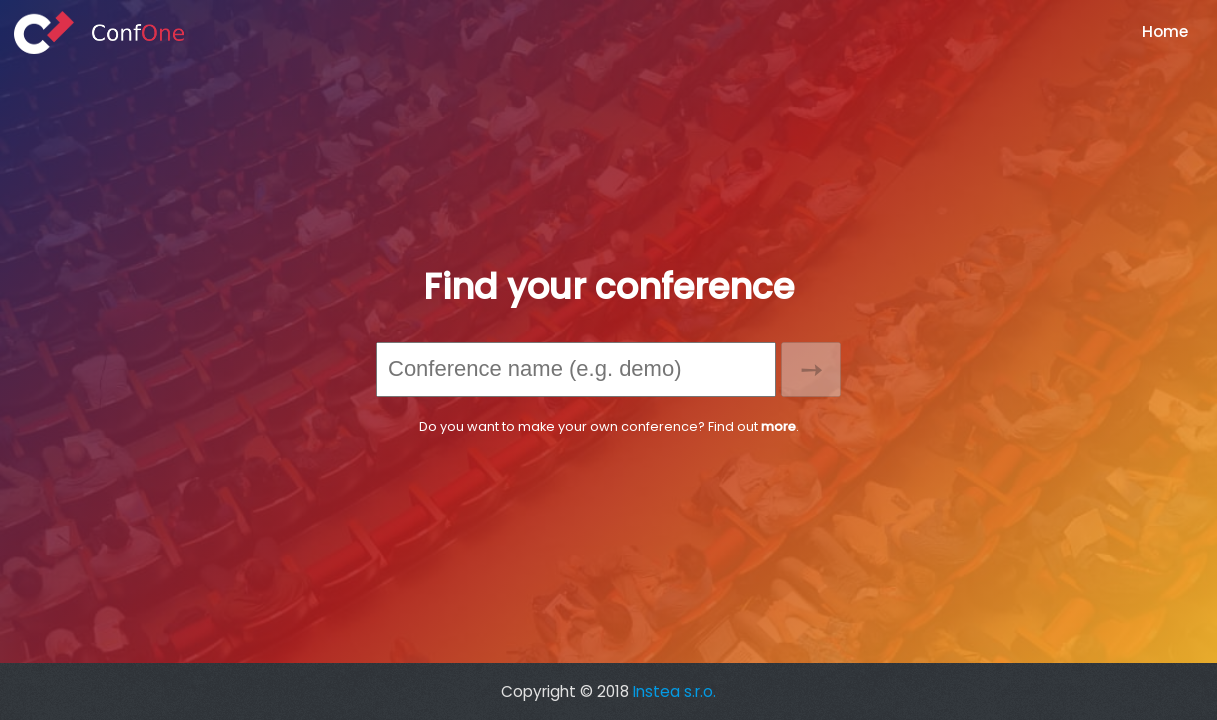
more (778, 426)
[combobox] (576, 369)
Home (1165, 31)
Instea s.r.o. (674, 691)
